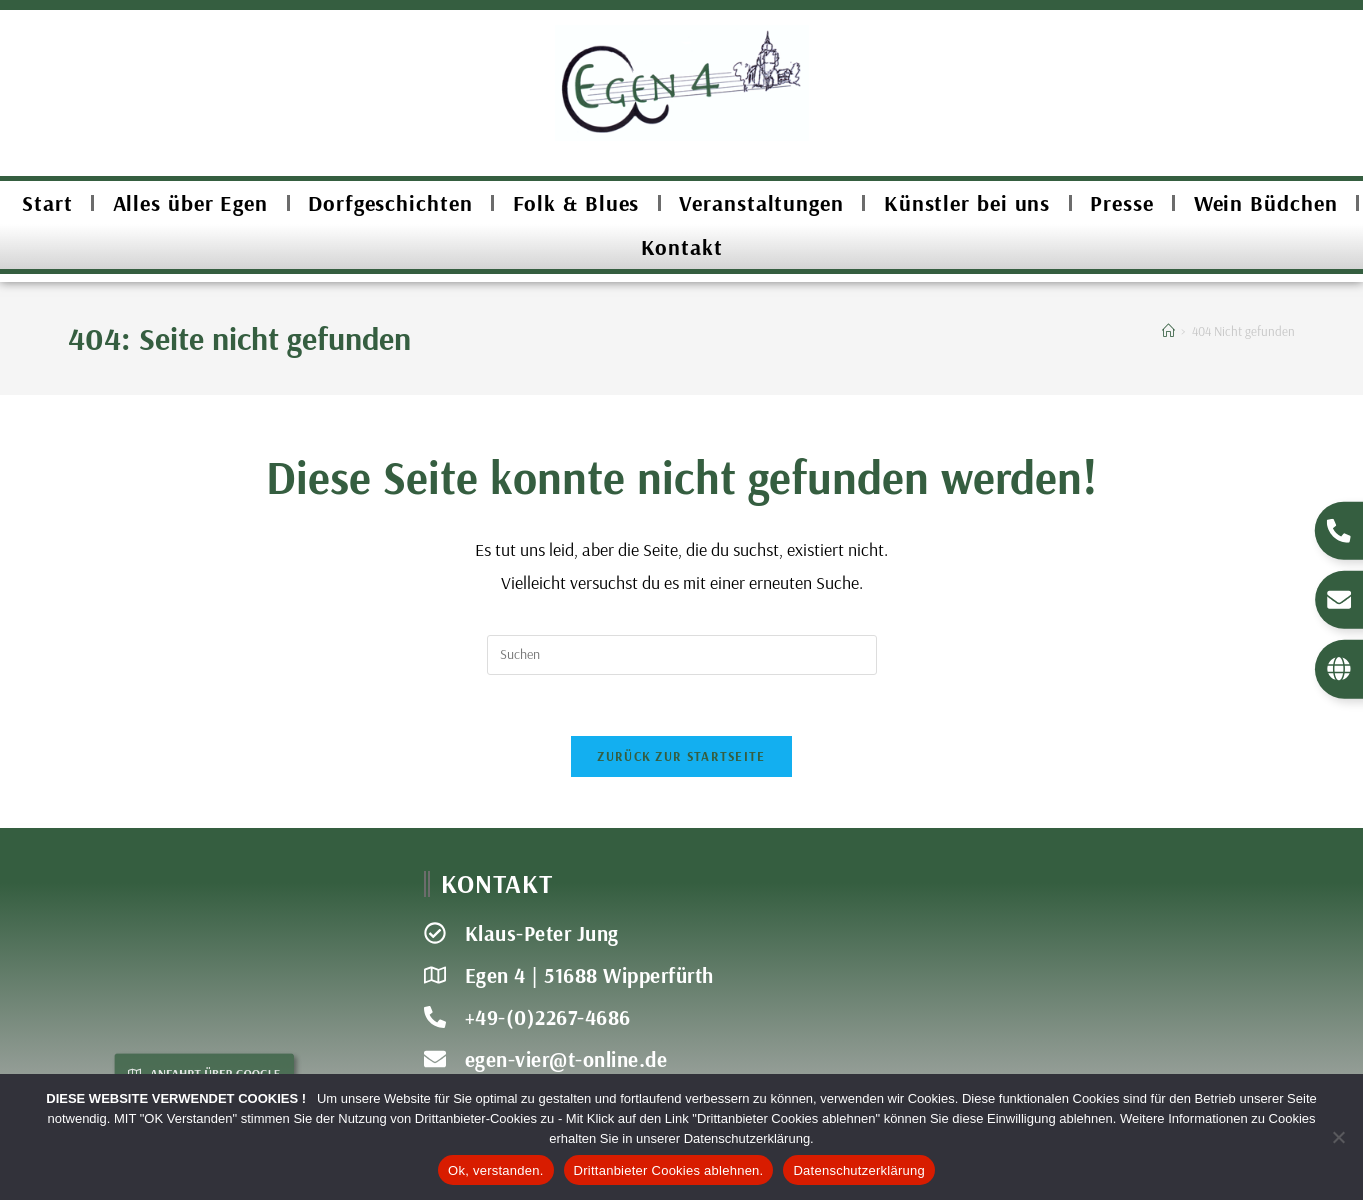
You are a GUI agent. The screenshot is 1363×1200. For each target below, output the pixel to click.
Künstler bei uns (967, 203)
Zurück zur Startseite (681, 756)
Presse (1121, 203)
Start (47, 203)
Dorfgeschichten (390, 203)
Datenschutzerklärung (858, 1170)
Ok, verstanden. (496, 1170)
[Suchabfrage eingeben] (682, 655)
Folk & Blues (576, 203)
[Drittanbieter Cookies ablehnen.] (1338, 1137)
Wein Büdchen (1266, 203)
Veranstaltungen (761, 203)
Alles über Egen (191, 203)
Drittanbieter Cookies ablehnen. (669, 1170)
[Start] (1168, 331)
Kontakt (682, 247)
